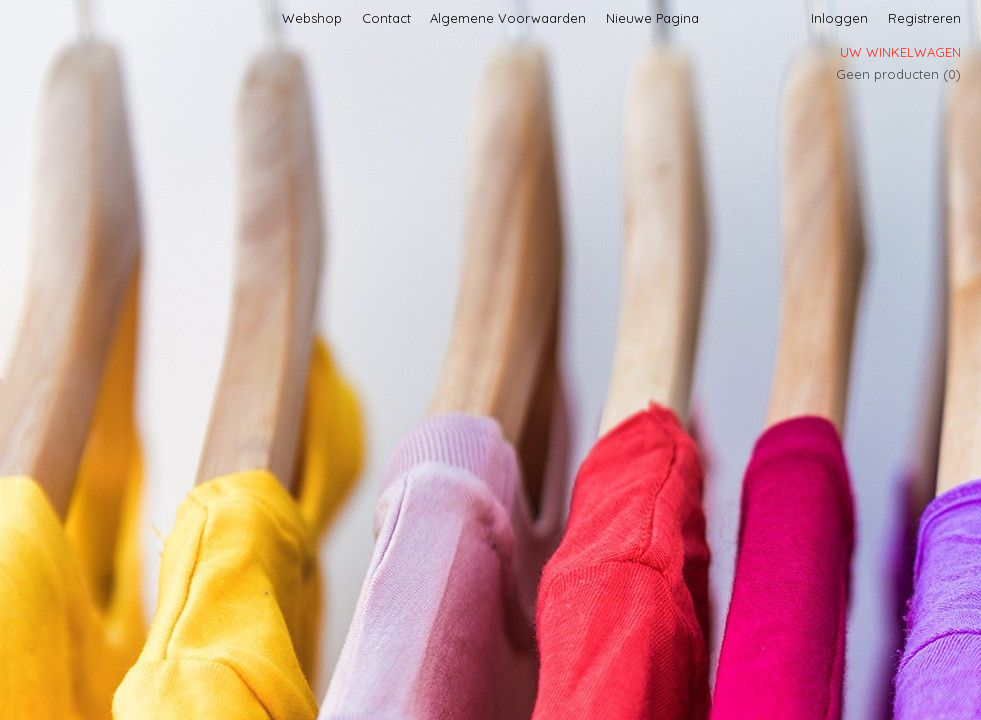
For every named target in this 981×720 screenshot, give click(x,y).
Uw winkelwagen (900, 52)
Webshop (312, 18)
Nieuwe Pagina (652, 18)
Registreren (924, 18)
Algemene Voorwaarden (508, 18)
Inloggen (839, 18)
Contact (386, 18)
